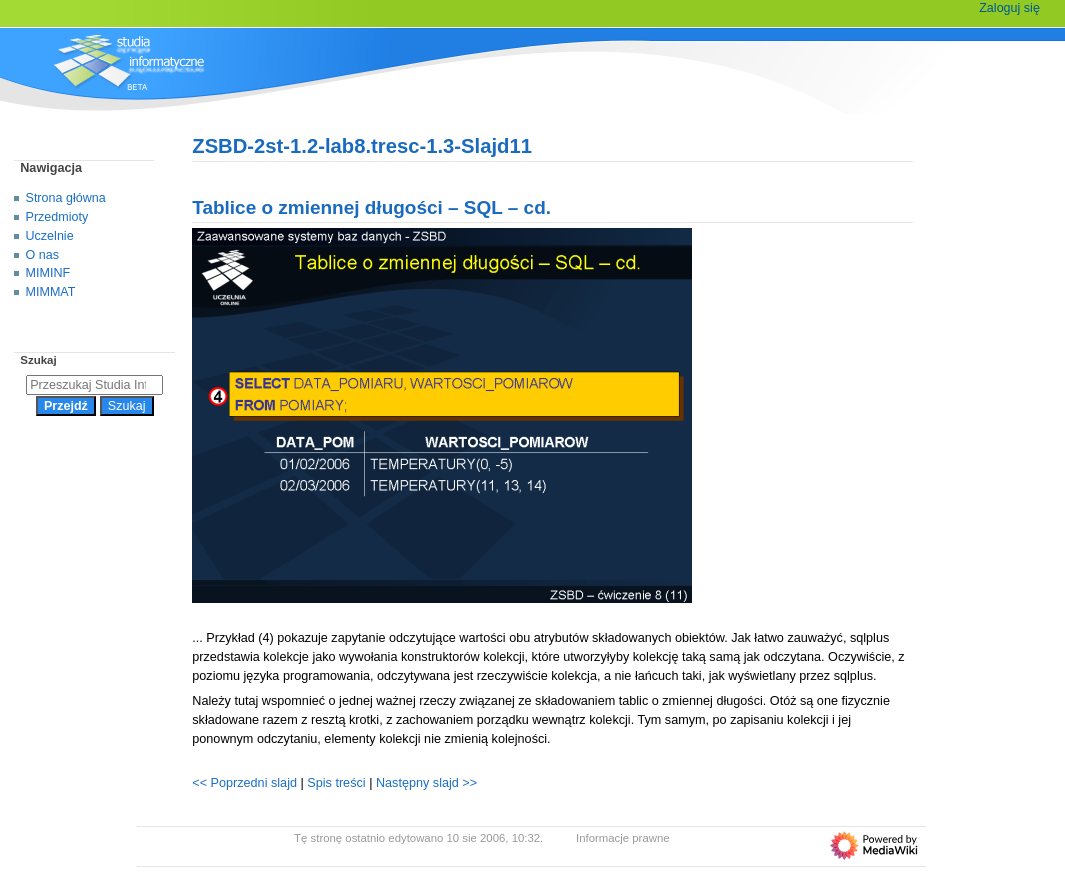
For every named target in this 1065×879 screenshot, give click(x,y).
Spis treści (338, 783)
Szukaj (38, 360)
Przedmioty (57, 217)
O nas (42, 255)
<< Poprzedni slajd (244, 783)
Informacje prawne (623, 838)
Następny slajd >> (426, 783)
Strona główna (66, 198)
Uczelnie (50, 236)
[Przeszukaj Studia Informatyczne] (94, 385)
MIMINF (48, 273)
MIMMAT (51, 292)
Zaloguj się (1009, 8)
